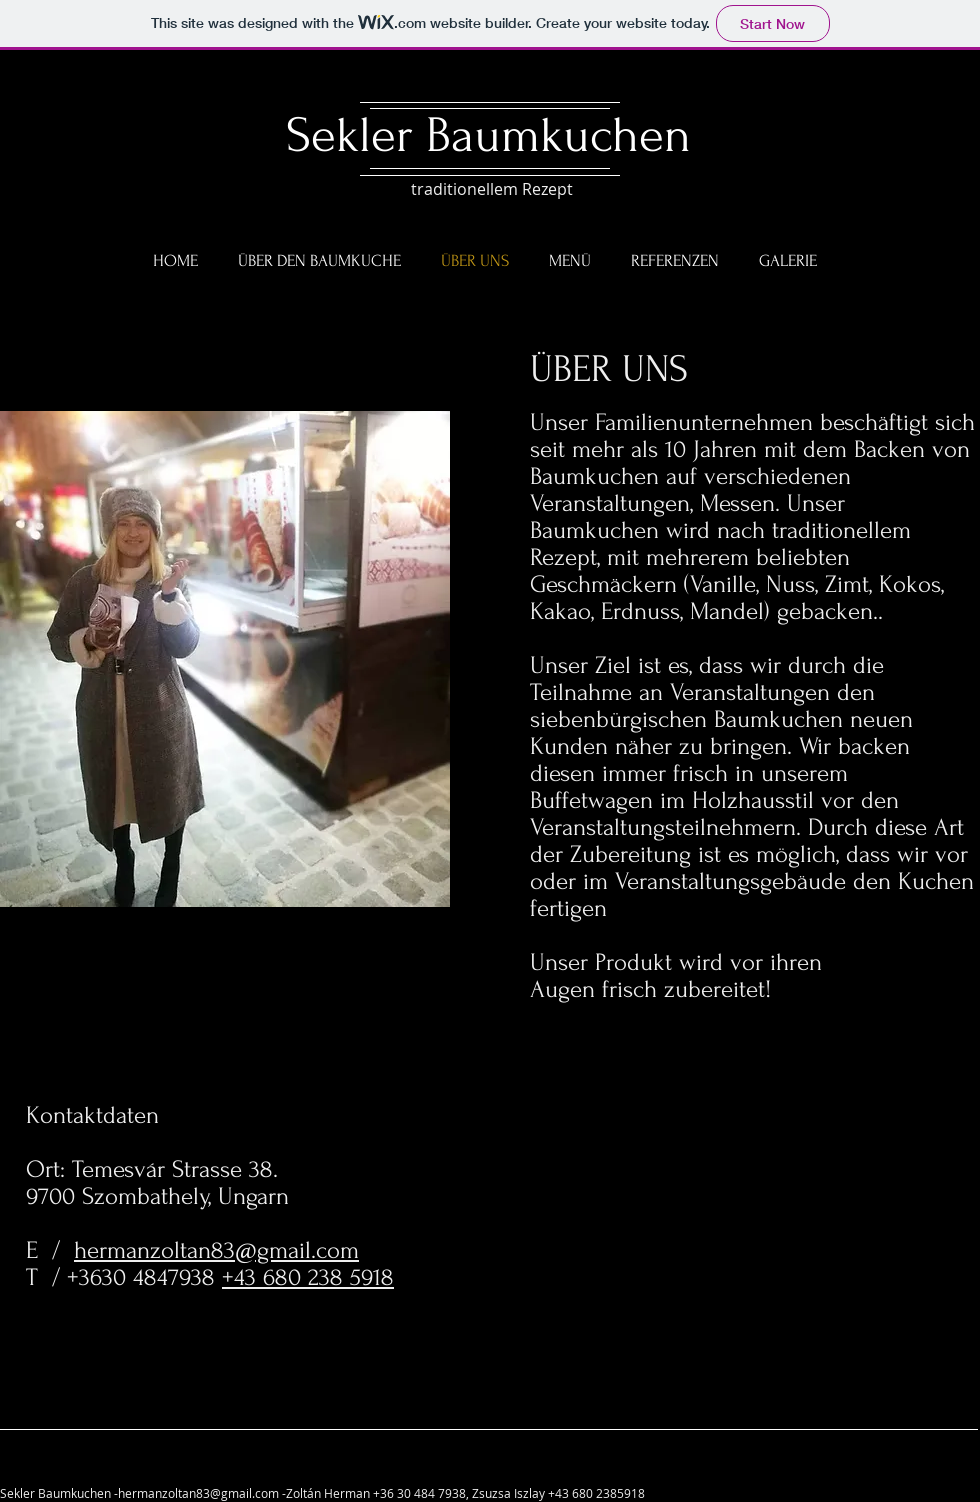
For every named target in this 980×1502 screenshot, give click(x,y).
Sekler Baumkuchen (488, 135)
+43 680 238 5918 (308, 1277)
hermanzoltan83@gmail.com (216, 1250)
